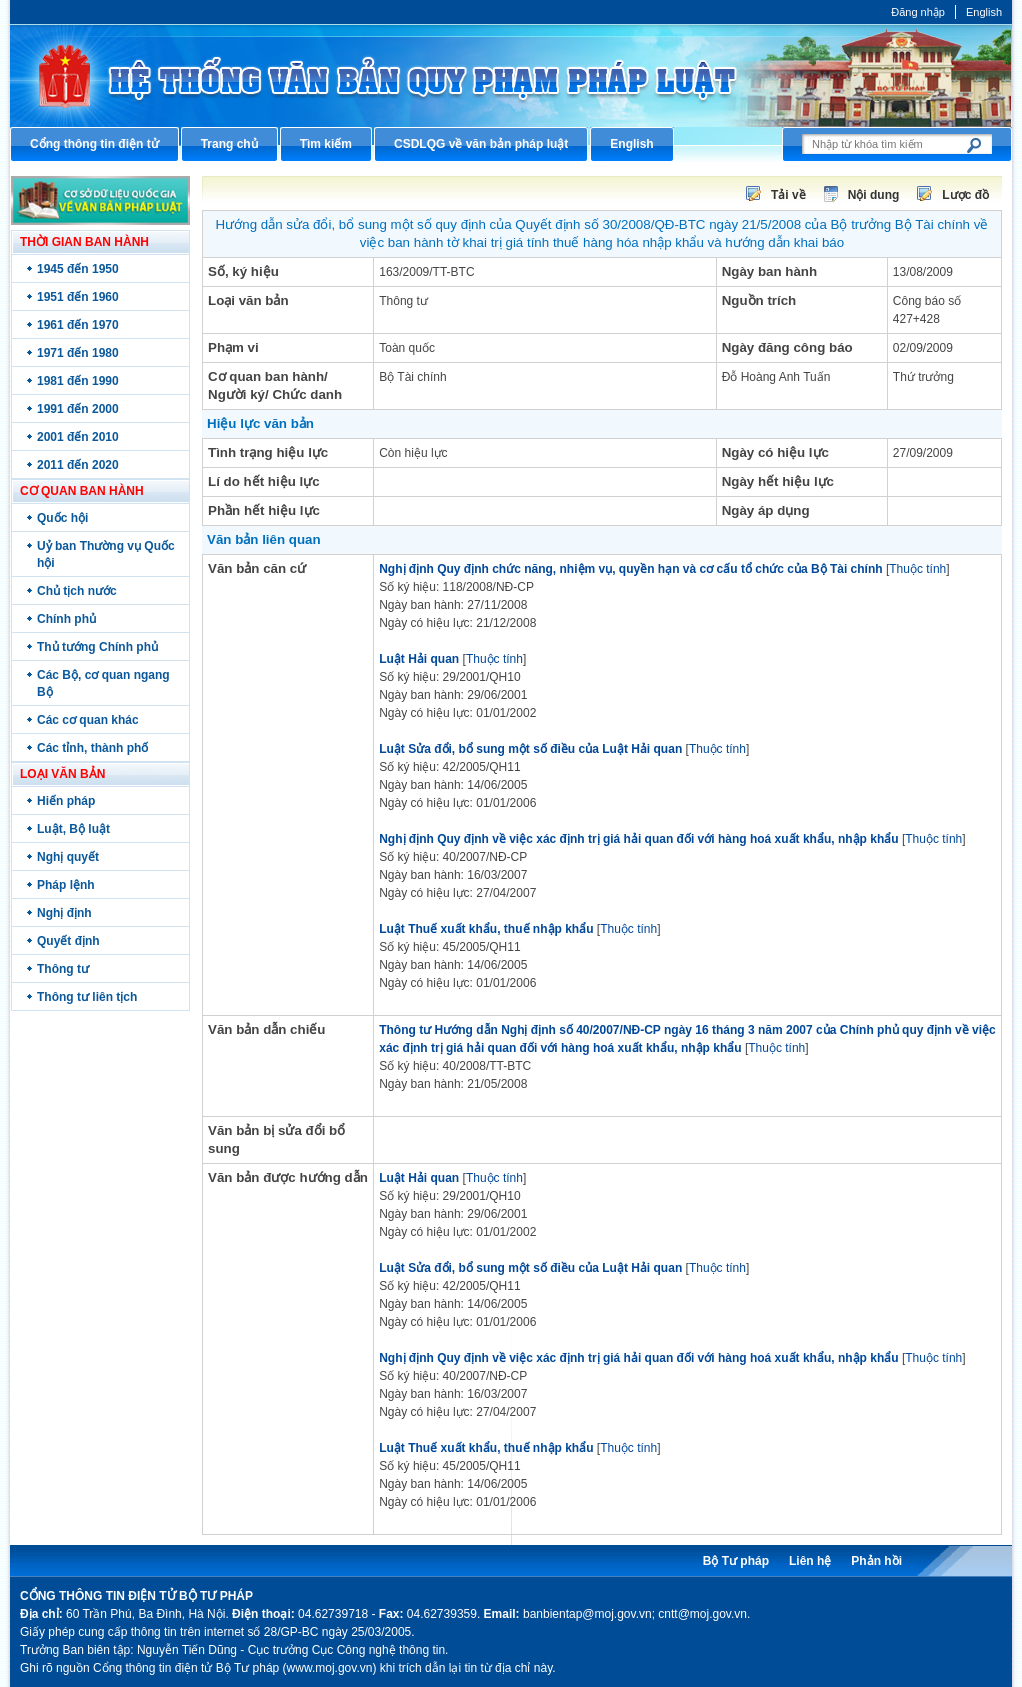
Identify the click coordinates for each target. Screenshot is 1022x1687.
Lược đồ (965, 195)
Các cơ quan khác (88, 720)
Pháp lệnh (66, 885)
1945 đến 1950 (78, 269)
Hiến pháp (66, 801)
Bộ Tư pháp (736, 1561)
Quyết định (68, 941)
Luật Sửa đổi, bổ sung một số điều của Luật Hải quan (530, 749)
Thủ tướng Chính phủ (97, 647)
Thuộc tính (917, 569)
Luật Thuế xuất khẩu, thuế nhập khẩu (486, 929)
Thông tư (63, 969)
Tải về (788, 195)
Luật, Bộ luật (73, 829)
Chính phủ (66, 619)
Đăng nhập (918, 12)
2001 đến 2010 (78, 437)
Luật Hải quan (419, 659)
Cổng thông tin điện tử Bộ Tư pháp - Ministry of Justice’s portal (511, 75)
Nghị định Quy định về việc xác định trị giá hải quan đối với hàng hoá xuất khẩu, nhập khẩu (638, 839)
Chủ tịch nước (77, 591)
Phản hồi (876, 1561)
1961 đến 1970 (78, 325)
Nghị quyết (68, 857)
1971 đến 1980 (78, 353)
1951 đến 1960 (78, 297)
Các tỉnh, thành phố (92, 748)
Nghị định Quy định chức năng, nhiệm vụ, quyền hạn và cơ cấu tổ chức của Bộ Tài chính (630, 569)
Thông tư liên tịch (87, 997)
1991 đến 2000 (78, 409)
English (984, 12)
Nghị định (64, 913)
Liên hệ (810, 1561)
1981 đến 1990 (78, 381)
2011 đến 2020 (78, 465)
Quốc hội (62, 518)
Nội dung (874, 195)
